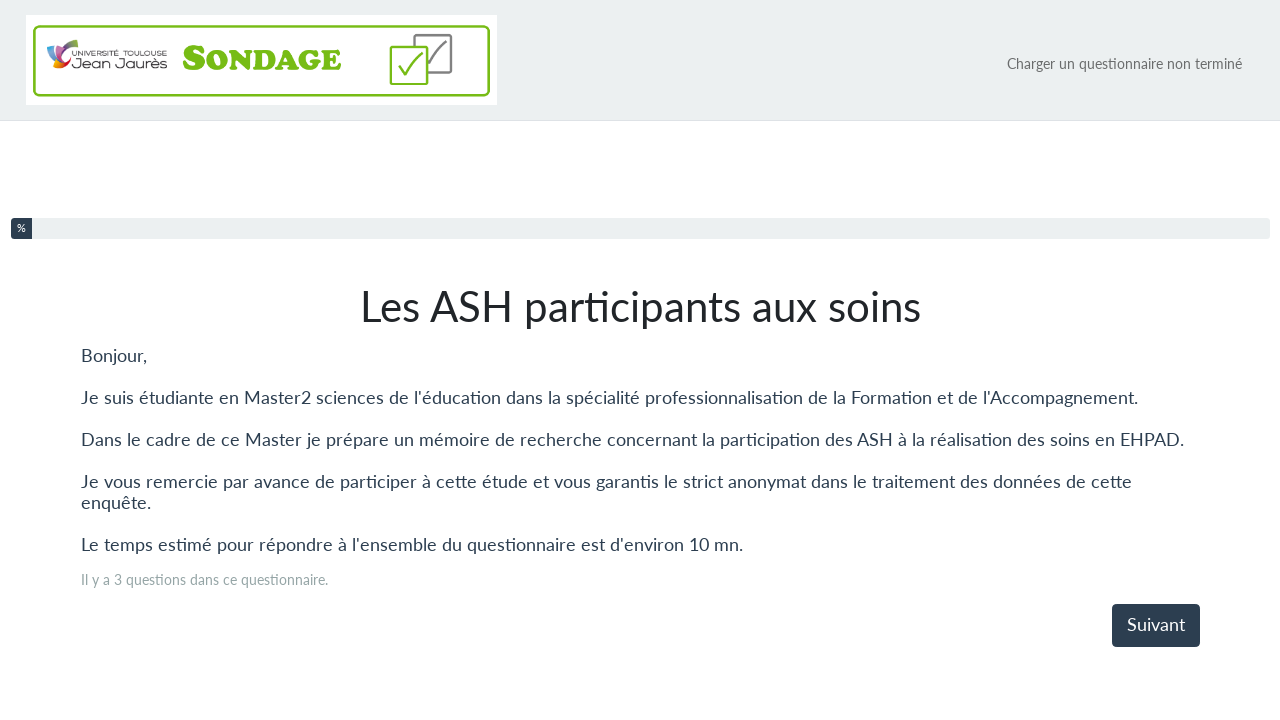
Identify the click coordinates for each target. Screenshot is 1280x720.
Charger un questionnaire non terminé (1124, 63)
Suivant (1156, 624)
